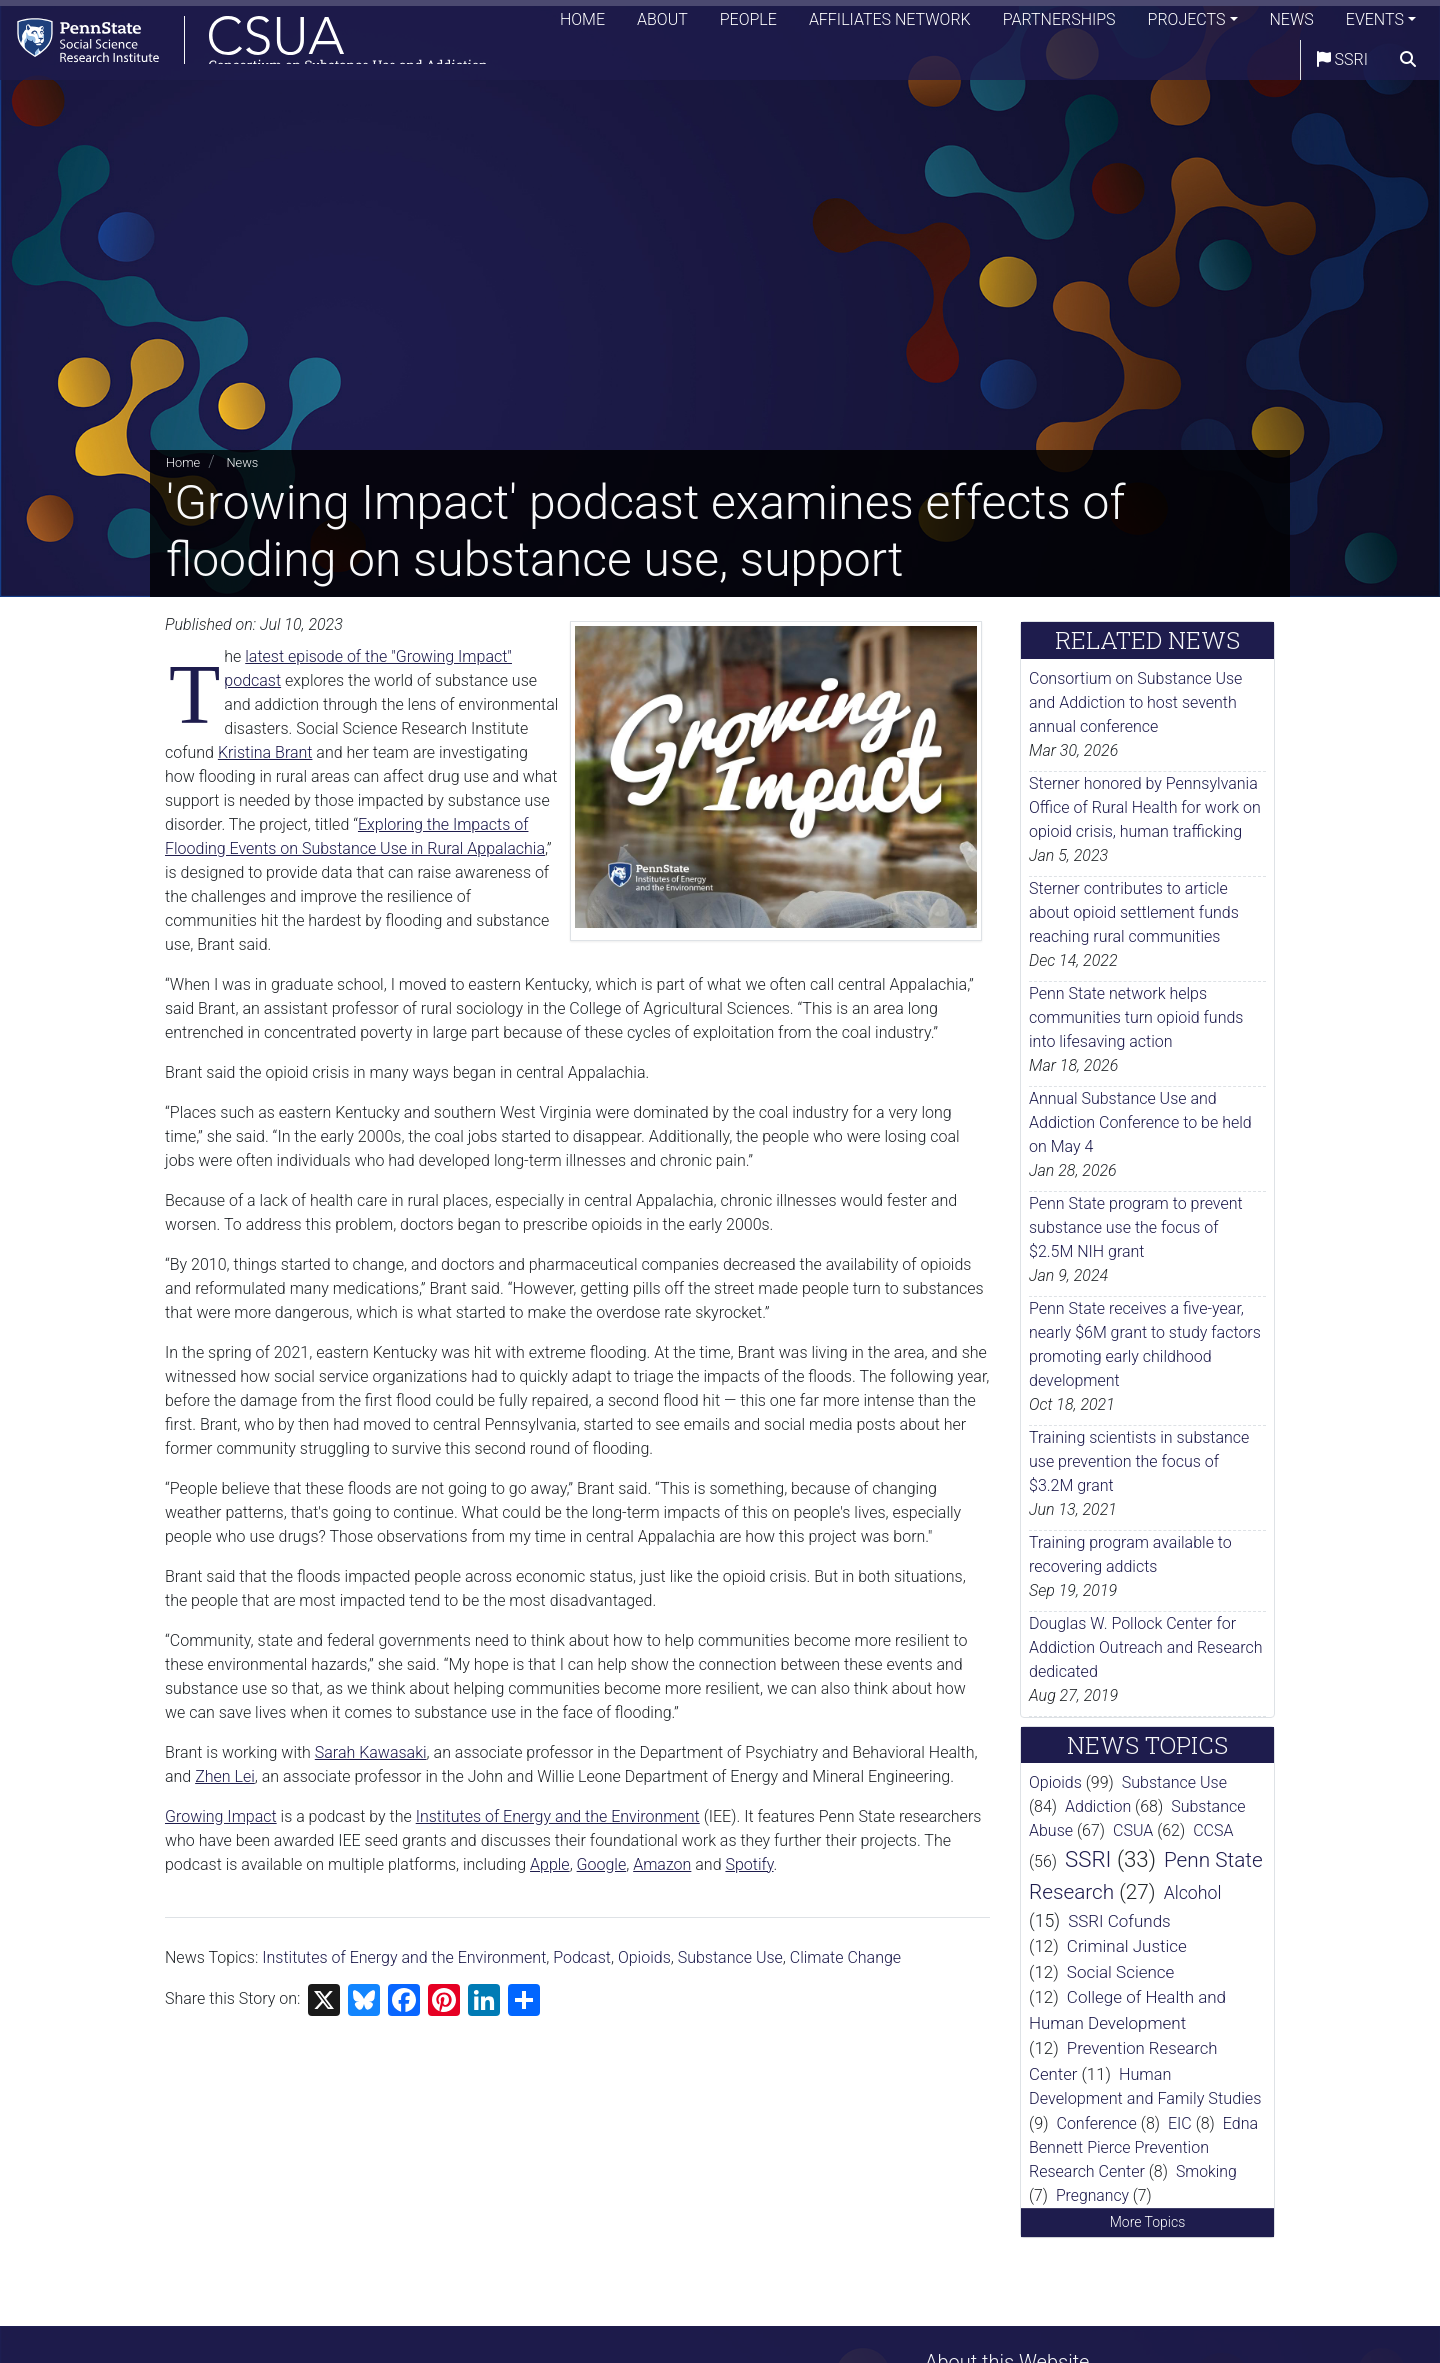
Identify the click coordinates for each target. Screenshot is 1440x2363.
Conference (1097, 2123)
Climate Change (845, 1957)
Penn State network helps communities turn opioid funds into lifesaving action (1136, 1017)
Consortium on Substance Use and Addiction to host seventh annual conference (1135, 702)
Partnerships (1059, 24)
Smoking (1206, 2171)
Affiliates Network (890, 24)
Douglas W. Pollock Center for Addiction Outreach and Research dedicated (1146, 1647)
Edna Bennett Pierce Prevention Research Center (1143, 2147)
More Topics (1148, 2222)
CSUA (1133, 1830)
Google (602, 1864)
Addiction (1098, 1806)
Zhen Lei (225, 1776)
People (748, 24)
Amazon (662, 1864)
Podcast (582, 1957)
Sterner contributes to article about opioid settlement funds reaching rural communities (1134, 912)
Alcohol (1193, 1893)
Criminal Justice (1127, 1946)
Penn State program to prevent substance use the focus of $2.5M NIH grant (1136, 1227)
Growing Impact (221, 1816)
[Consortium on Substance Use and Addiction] (256, 44)
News (1292, 24)
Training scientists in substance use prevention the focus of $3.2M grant (1139, 1461)
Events (1375, 24)
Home (582, 24)
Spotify (749, 1864)
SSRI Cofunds (1119, 1921)
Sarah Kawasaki (371, 1752)
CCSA (1213, 1830)
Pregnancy (1092, 2195)
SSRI (1342, 64)
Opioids (644, 1957)
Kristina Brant (265, 752)
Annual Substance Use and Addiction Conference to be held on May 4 (1140, 1122)
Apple (550, 1864)
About (662, 24)
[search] (1408, 65)
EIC (1180, 2123)
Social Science (1121, 1972)
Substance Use (730, 1957)
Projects (1187, 24)
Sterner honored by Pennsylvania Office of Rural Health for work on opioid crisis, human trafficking (1145, 807)
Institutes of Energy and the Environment (558, 1816)
